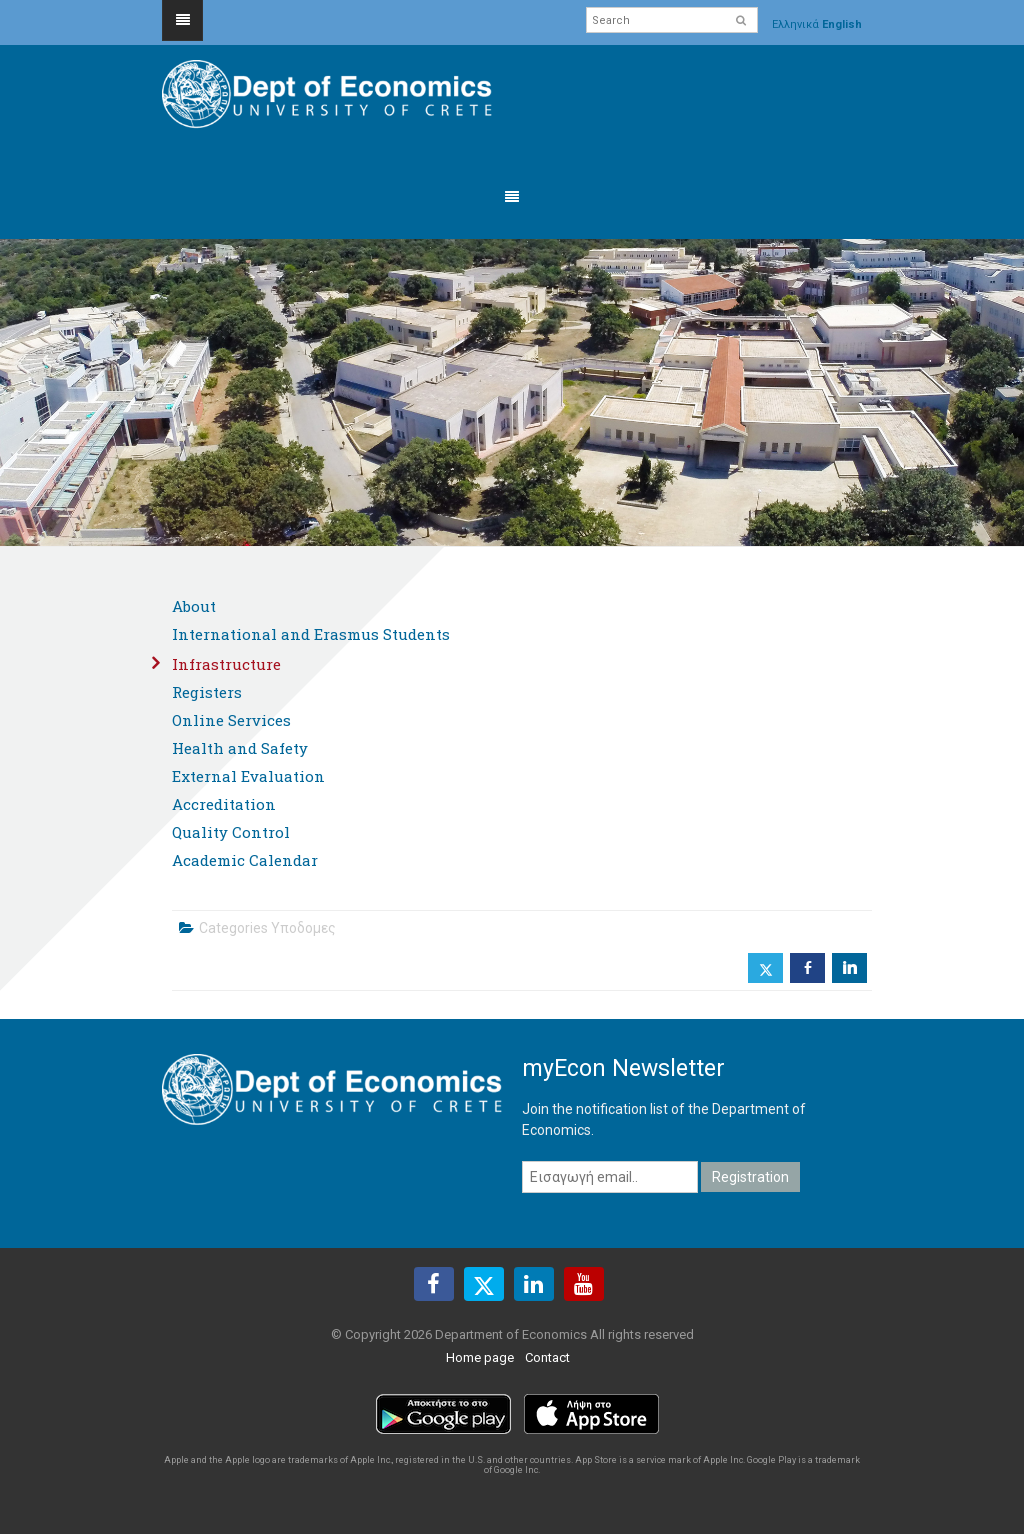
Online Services (231, 720)
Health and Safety (240, 748)
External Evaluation (248, 776)
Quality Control (231, 832)
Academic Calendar (245, 860)
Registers (207, 692)
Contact (547, 1357)
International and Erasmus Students (311, 634)
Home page (480, 1357)
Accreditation (224, 804)
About (194, 606)
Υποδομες (303, 928)
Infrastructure (226, 664)
